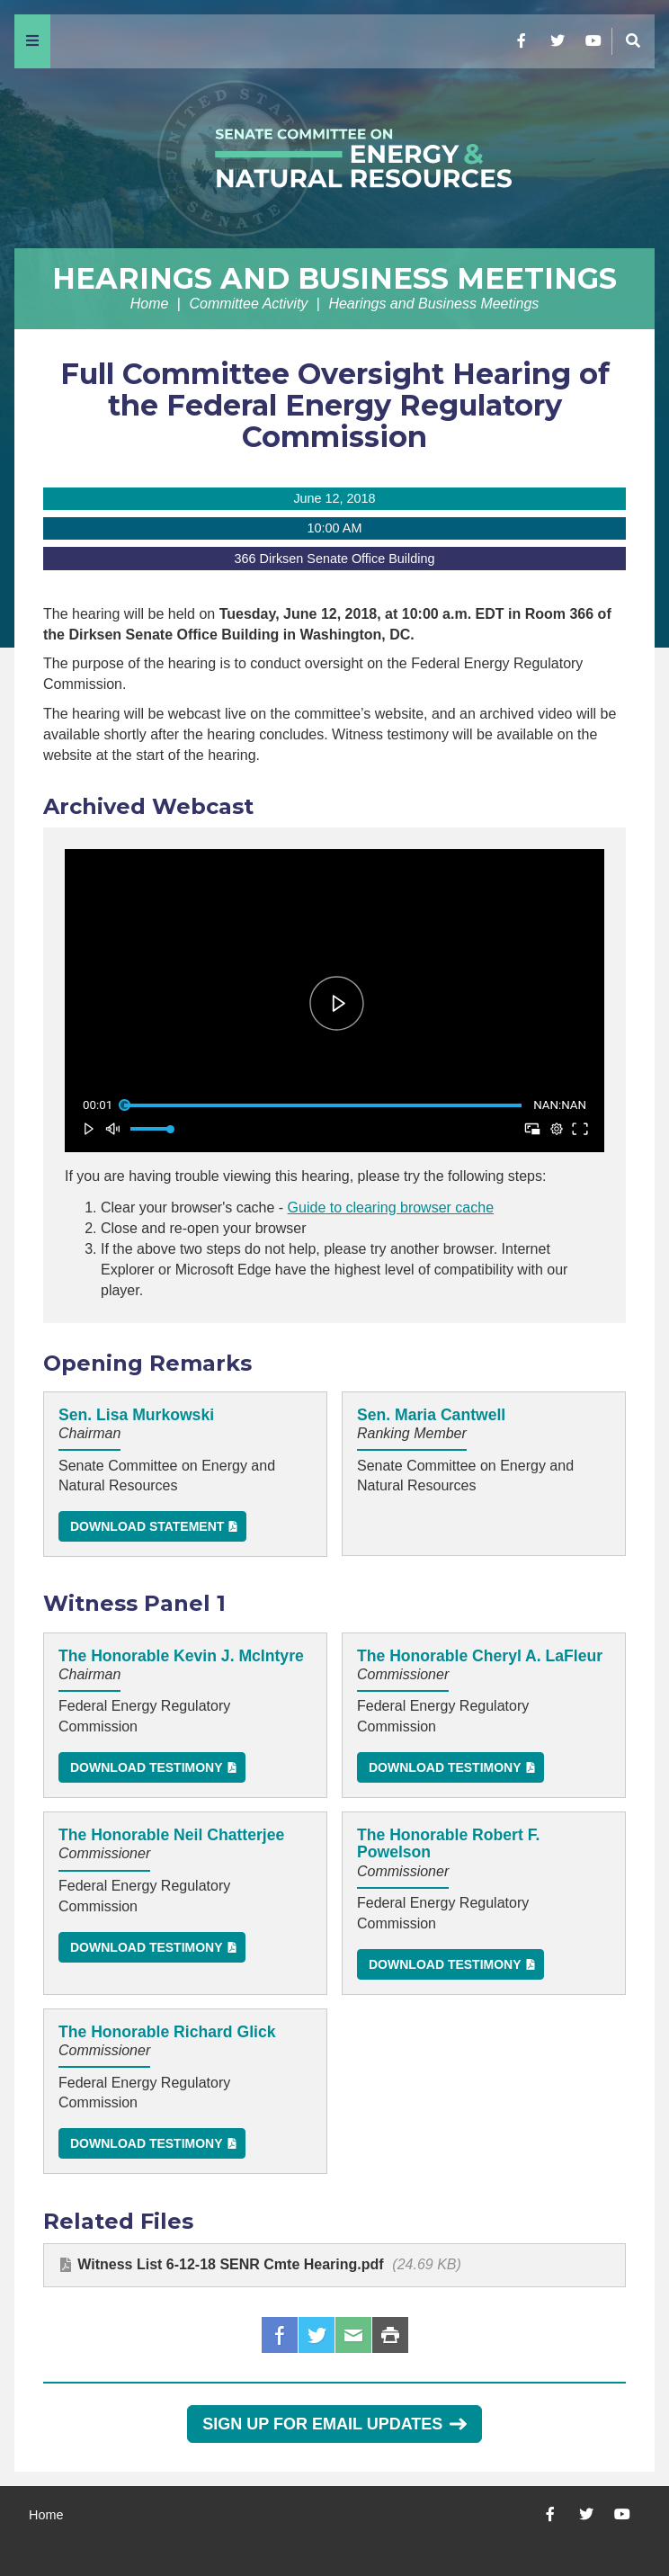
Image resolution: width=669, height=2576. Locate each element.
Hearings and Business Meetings (334, 278)
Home (149, 303)
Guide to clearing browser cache (391, 1207)
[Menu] (32, 41)
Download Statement (147, 1526)
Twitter (316, 2335)
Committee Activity (248, 303)
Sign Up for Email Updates (334, 2424)
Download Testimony (146, 1767)
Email (353, 2335)
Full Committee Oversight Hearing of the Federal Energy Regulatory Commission (335, 405)
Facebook (280, 2335)
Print (390, 2335)
